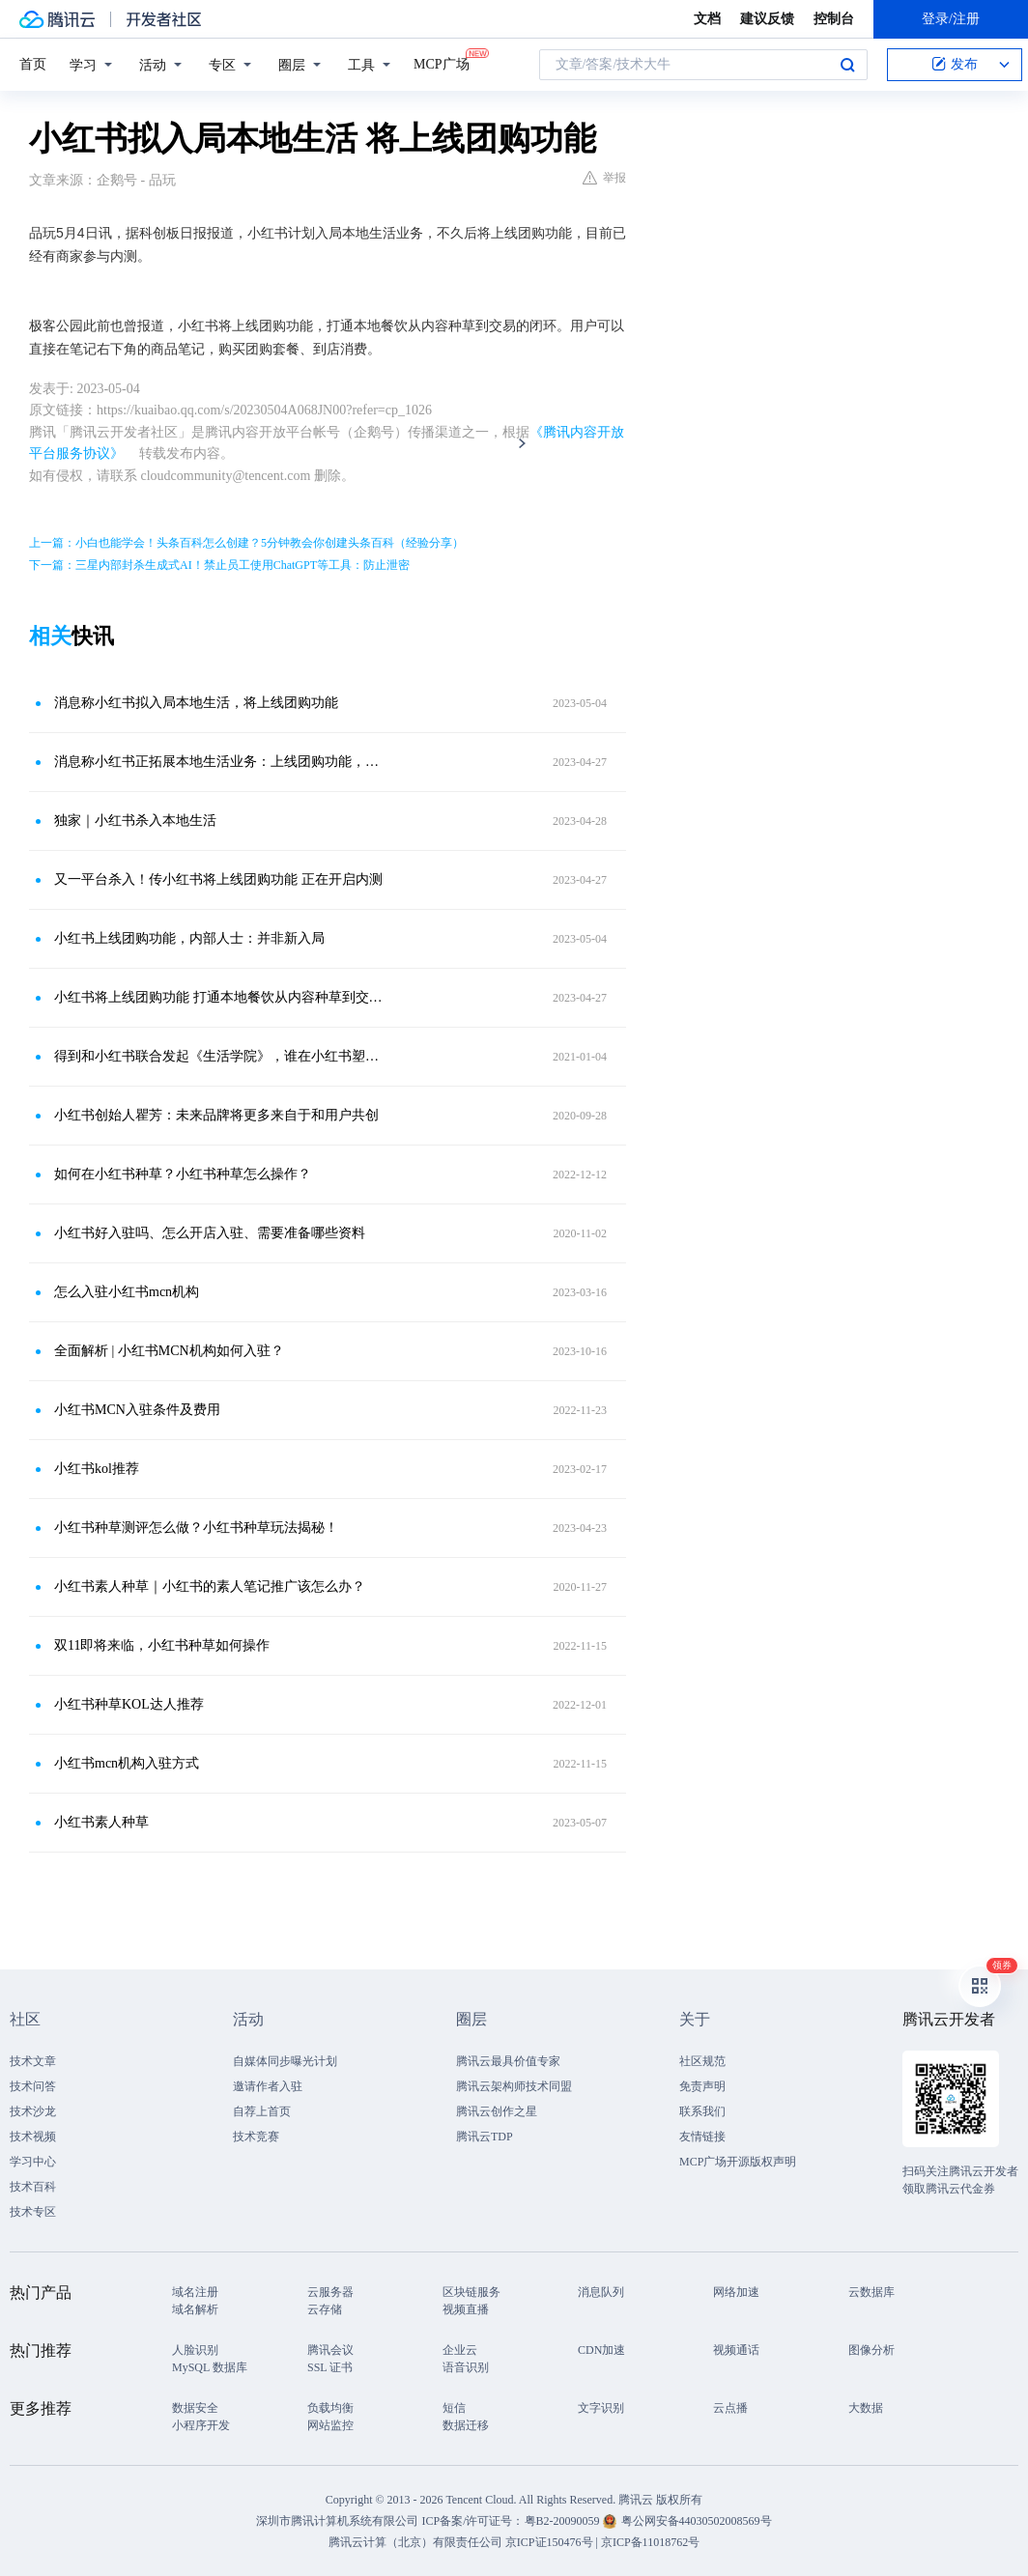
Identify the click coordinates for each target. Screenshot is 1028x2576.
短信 (454, 2408)
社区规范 (702, 2061)
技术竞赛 (256, 2136)
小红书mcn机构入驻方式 (126, 1763)
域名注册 (195, 2292)
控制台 (834, 19)
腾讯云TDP (484, 2136)
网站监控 (330, 2425)
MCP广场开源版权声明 (737, 2161)
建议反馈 (767, 19)
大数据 (865, 2408)
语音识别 (466, 2367)
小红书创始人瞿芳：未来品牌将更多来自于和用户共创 (216, 1115)
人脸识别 (195, 2350)
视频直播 (466, 2309)
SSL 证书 (330, 2367)
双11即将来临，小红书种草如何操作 (162, 1645)
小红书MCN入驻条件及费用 (137, 1409)
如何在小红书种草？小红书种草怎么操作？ (182, 1174)
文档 (707, 19)
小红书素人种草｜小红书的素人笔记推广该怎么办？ (209, 1586)
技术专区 (33, 2212)
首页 (32, 64)
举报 (604, 177)
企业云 (460, 2350)
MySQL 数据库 (209, 2367)
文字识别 (601, 2408)
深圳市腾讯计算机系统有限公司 (337, 2521)
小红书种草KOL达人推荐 (129, 1704)
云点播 (730, 2408)
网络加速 (736, 2292)
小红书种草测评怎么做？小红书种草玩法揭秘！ (196, 1527)
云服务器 (330, 2292)
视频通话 (736, 2350)
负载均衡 (330, 2408)
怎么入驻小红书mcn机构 (126, 1292)
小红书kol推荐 (96, 1468)
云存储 (324, 2309)
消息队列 (601, 2292)
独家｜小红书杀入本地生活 (135, 820)
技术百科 (33, 2187)
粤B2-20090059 (564, 2521)
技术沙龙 (33, 2111)
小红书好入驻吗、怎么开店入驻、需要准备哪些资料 (209, 1233)
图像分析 (871, 2350)
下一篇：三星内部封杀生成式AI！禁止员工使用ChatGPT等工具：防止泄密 (219, 565)
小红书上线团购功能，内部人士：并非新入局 (189, 938)
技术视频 (33, 2136)
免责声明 (702, 2086)
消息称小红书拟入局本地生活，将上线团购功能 (196, 702)
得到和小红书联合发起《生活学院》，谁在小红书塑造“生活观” (219, 1056)
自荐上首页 (262, 2111)
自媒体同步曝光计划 (285, 2061)
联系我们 (702, 2111)
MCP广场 (442, 62)
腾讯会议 (330, 2350)
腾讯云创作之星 (496, 2111)
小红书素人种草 (101, 1822)
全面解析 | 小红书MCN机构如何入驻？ (169, 1351)
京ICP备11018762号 (650, 2542)
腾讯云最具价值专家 (508, 2061)
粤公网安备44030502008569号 (696, 2521)
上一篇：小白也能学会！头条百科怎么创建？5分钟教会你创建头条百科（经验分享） (246, 543)
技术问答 (33, 2086)
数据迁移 (466, 2425)
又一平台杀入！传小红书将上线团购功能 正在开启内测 (218, 879)
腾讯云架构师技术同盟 (514, 2086)
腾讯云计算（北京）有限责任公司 (415, 2542)
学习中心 (33, 2161)
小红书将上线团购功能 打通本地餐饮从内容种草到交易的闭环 (219, 997)
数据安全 (195, 2408)
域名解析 (195, 2309)
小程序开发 (201, 2425)
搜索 (847, 64)
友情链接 (702, 2136)
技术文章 (33, 2061)
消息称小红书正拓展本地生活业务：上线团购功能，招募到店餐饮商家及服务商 (219, 761)
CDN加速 (601, 2350)
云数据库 (871, 2292)
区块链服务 (471, 2292)
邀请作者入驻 (267, 2086)
